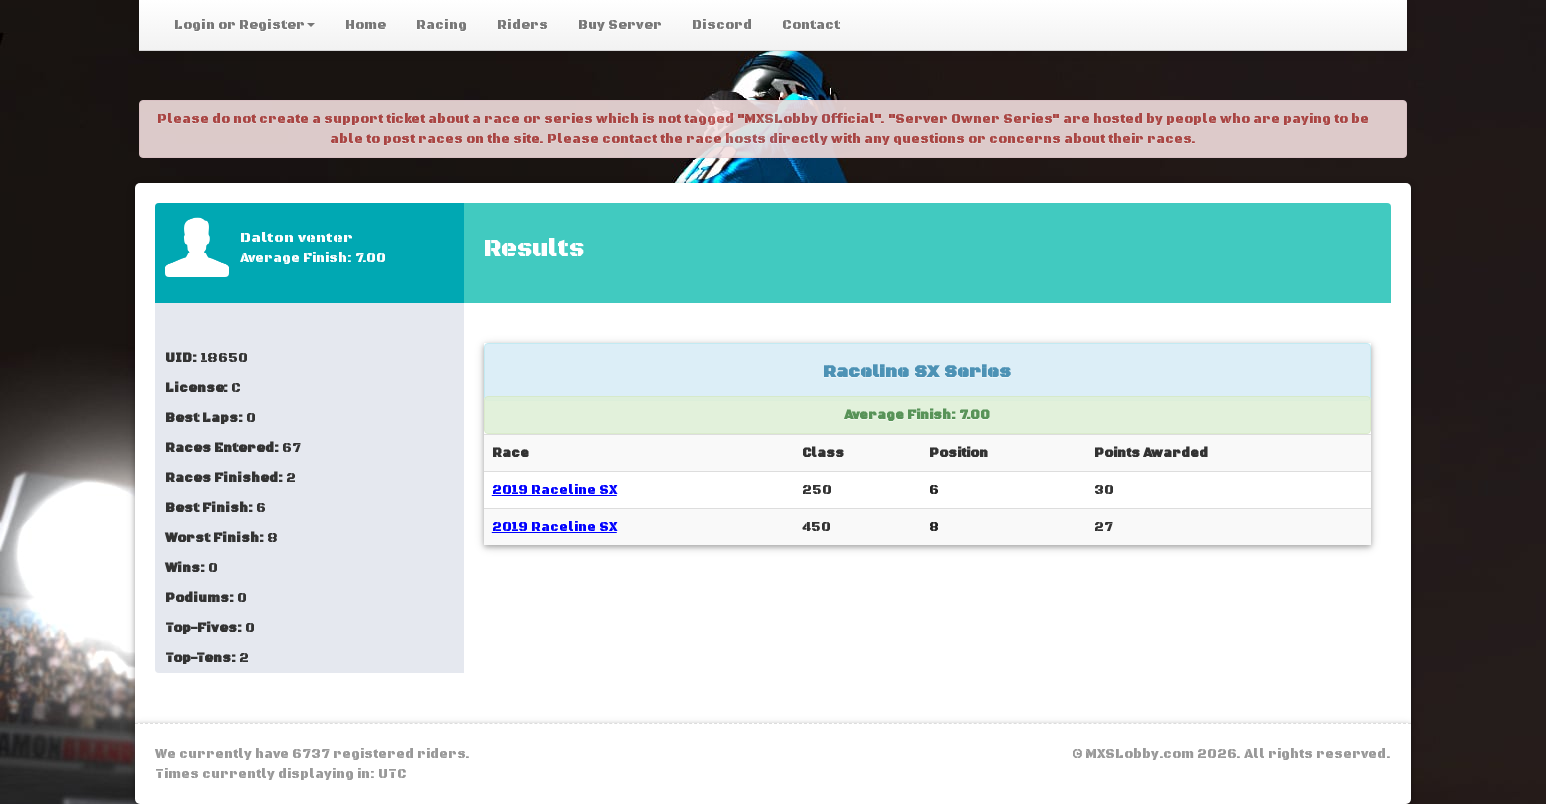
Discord (722, 25)
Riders (522, 25)
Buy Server (620, 25)
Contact (811, 25)
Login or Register (244, 25)
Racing (441, 25)
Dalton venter (296, 238)
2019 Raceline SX (554, 490)
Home (365, 25)
